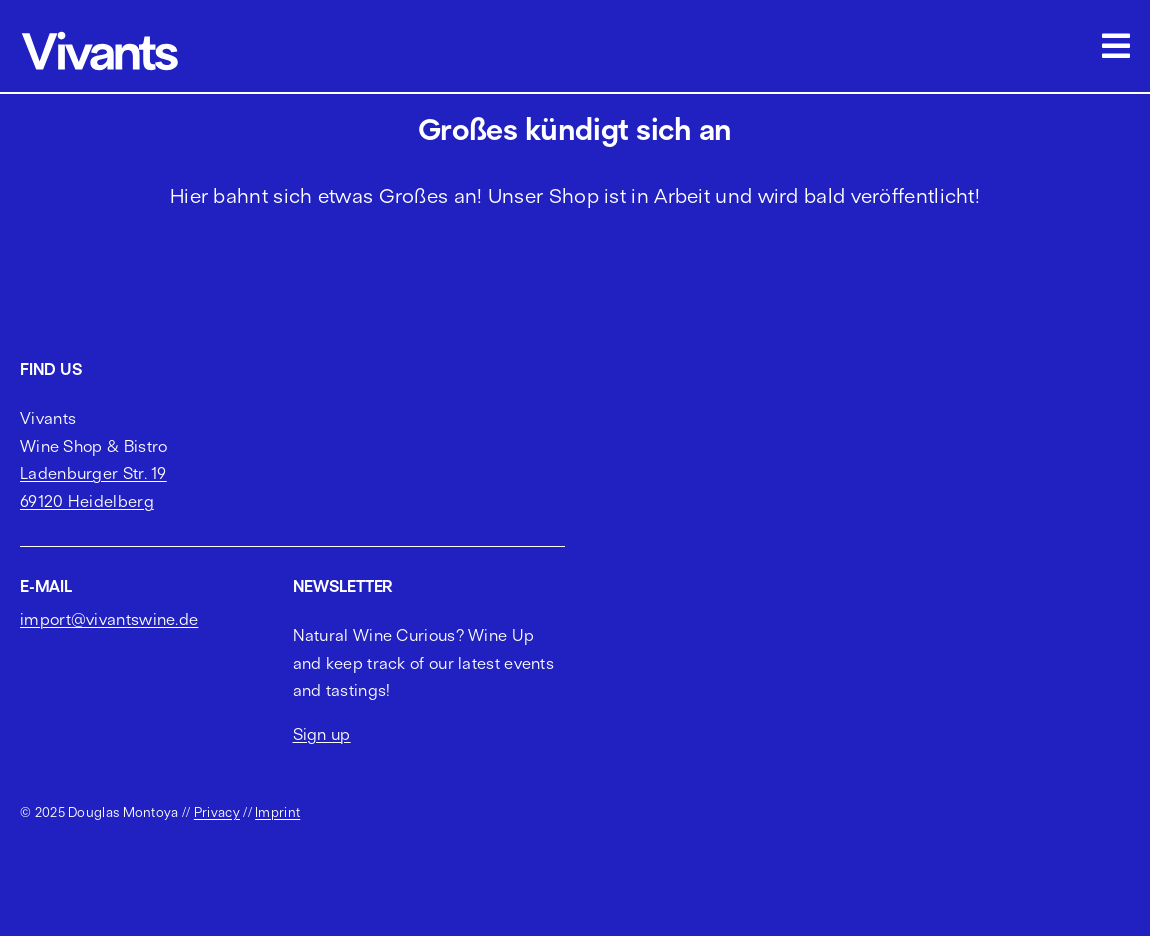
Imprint (277, 812)
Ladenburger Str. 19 (93, 473)
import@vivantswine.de (109, 619)
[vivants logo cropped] (100, 34)
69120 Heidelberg (87, 501)
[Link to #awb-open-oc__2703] (1116, 46)
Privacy (217, 812)
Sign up (322, 734)
